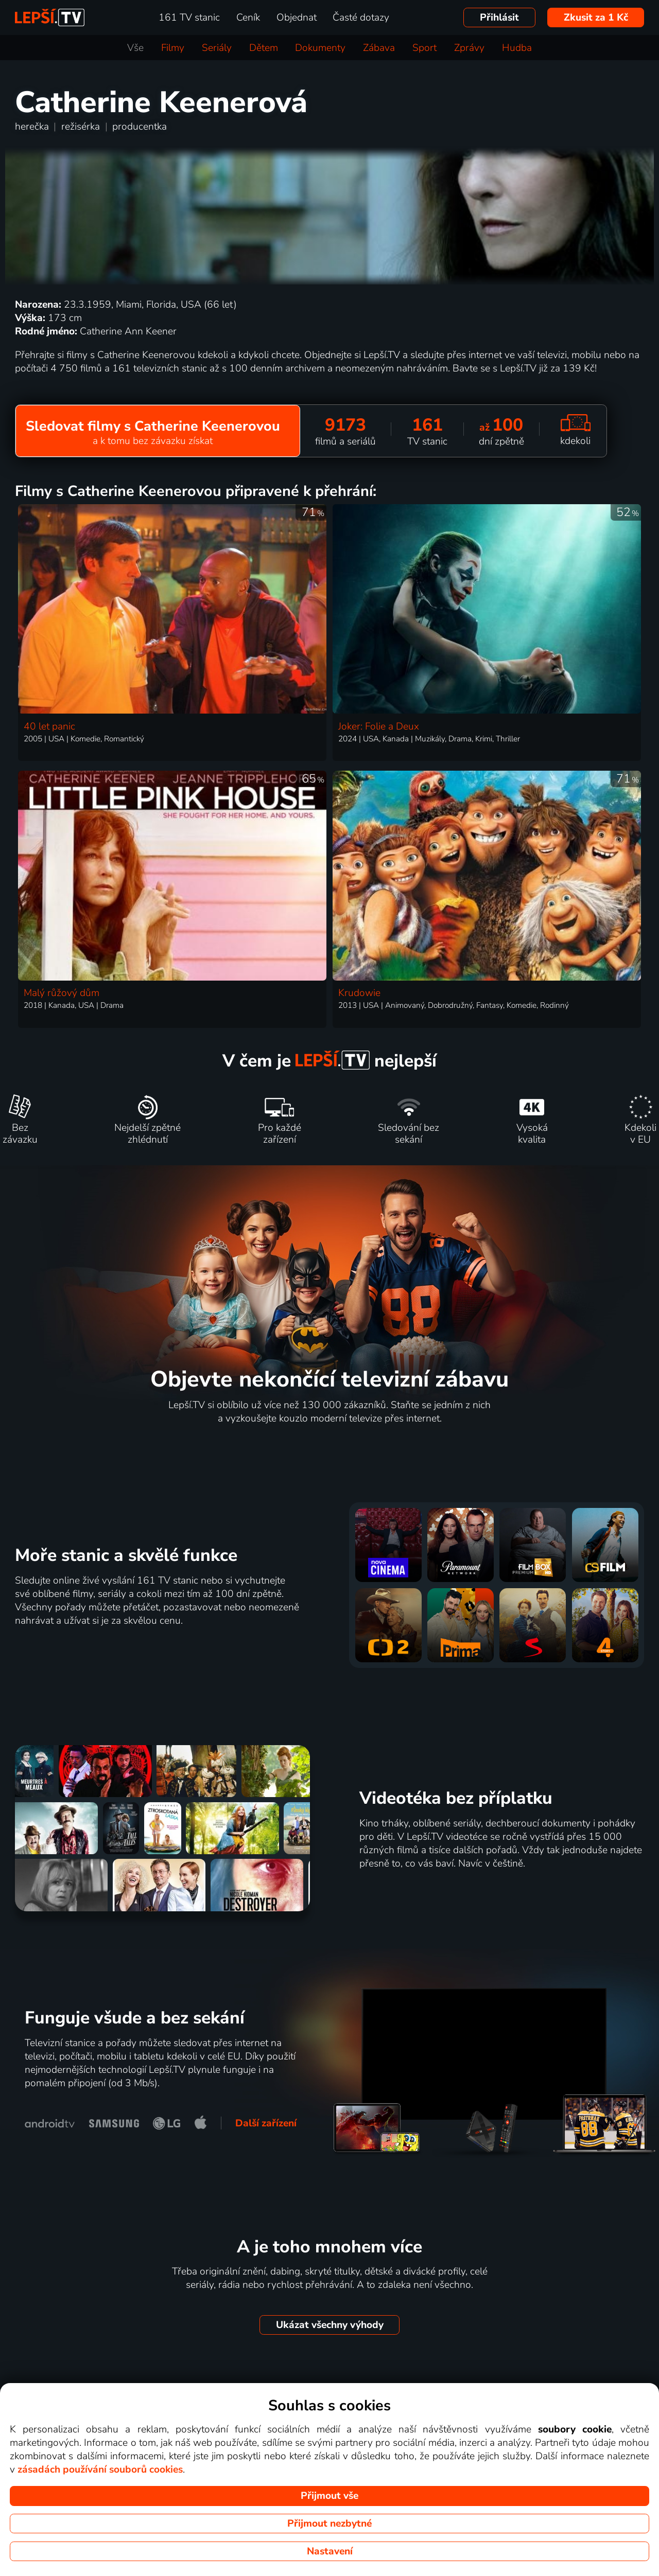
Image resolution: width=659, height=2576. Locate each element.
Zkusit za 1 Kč (596, 17)
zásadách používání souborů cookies (100, 2469)
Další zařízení (266, 2123)
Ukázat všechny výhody (330, 2325)
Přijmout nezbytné (329, 2523)
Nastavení (330, 2551)
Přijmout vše (329, 2495)
